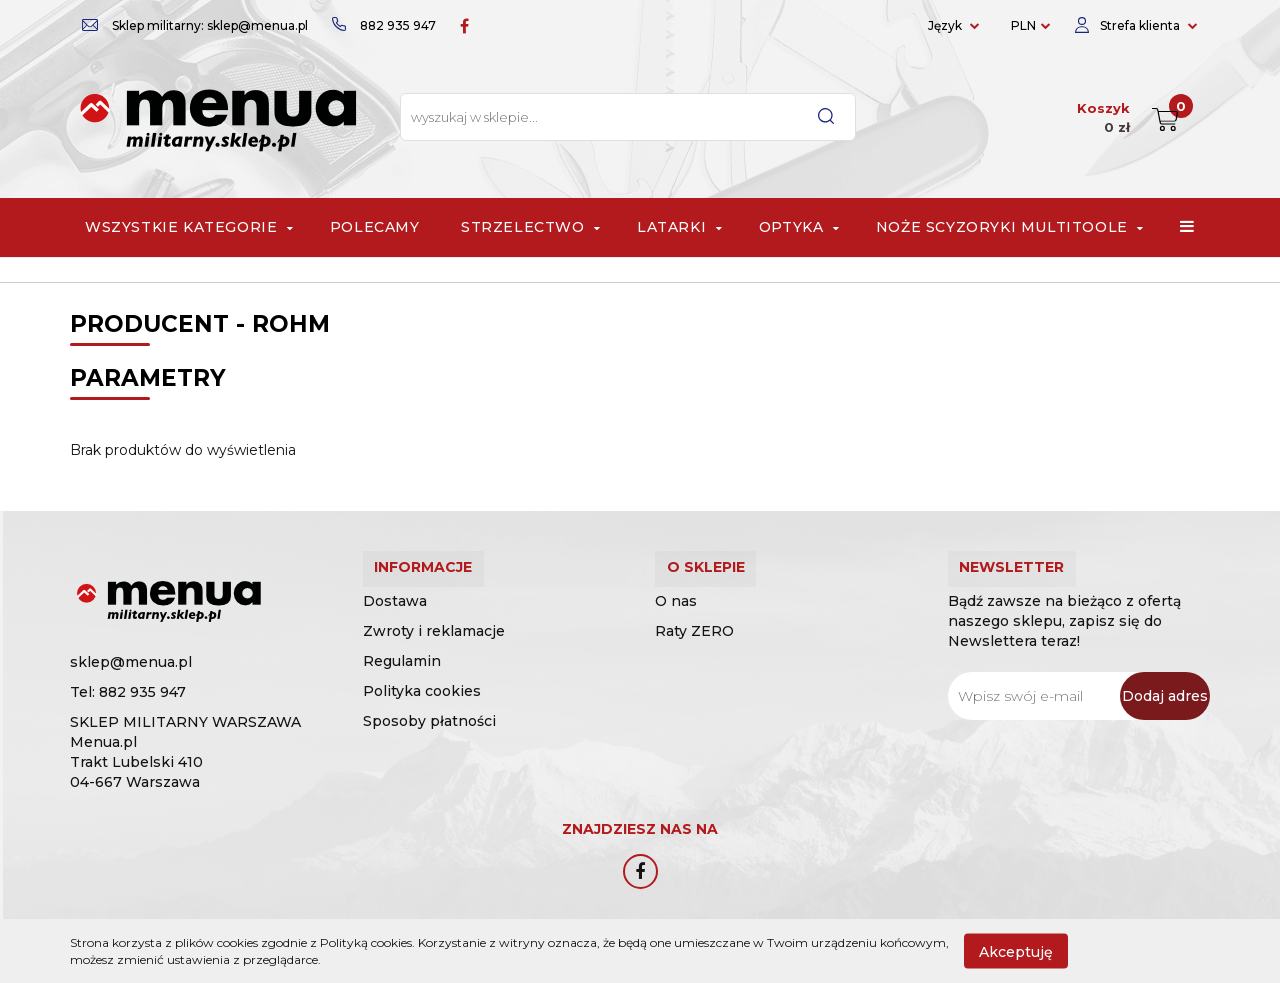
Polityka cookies (422, 710)
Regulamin (402, 680)
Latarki (677, 227)
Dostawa (395, 620)
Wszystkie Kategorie (187, 227)
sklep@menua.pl (131, 662)
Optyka (797, 227)
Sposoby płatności (429, 740)
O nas (676, 620)
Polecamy (375, 227)
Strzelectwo (528, 227)
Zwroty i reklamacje (434, 650)
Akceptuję (1016, 951)
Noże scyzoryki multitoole (1007, 227)
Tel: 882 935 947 (128, 692)
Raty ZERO (694, 650)
